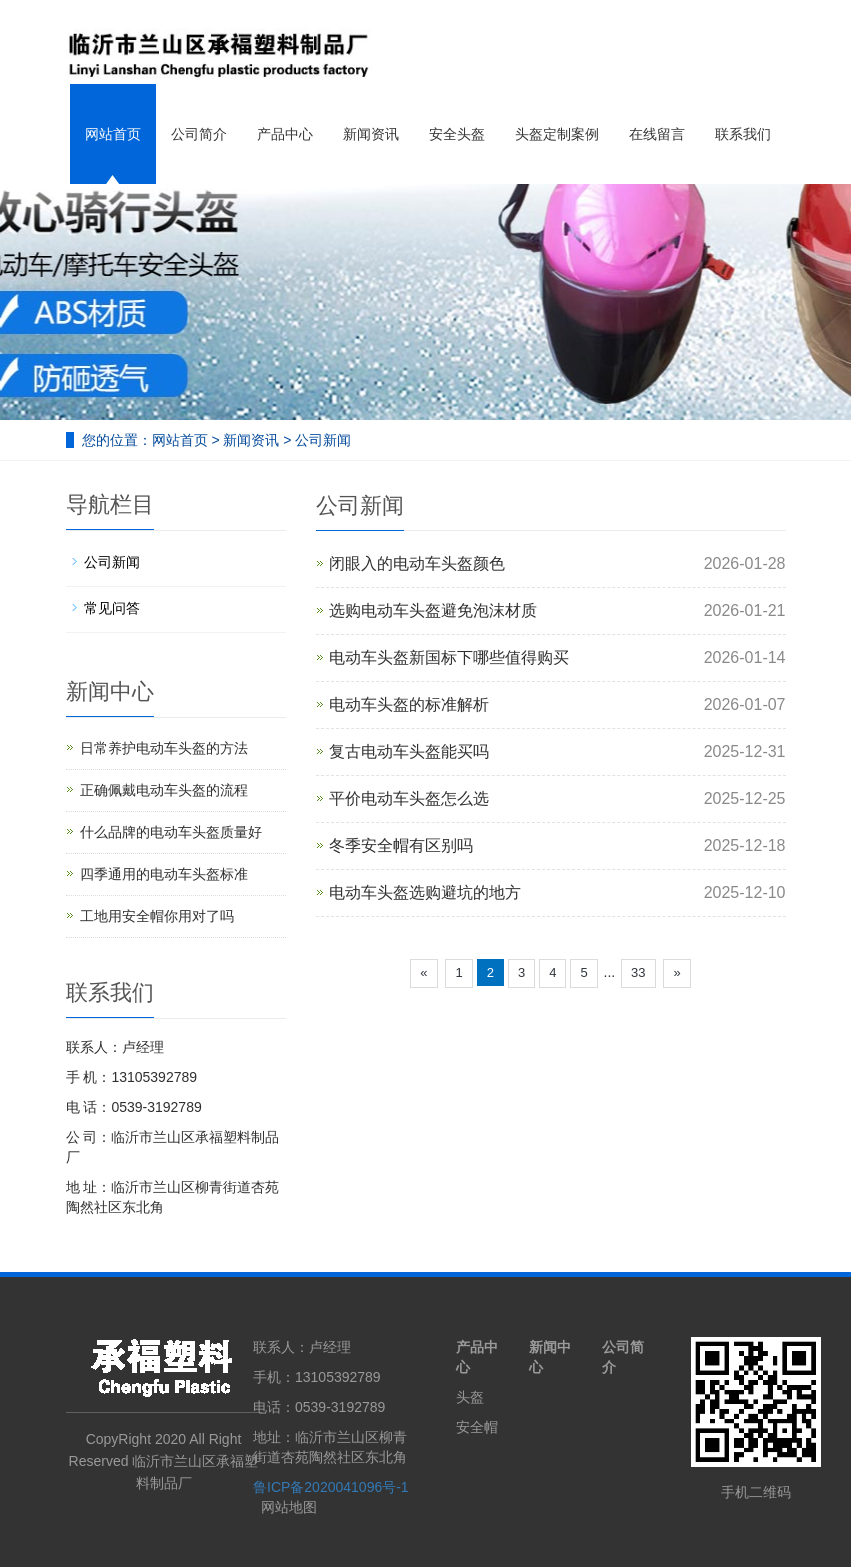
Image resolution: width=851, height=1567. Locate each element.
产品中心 (285, 134)
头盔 (470, 1397)
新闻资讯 (371, 134)
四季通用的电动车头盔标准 (164, 874)
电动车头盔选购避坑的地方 (425, 892)
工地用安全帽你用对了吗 (157, 916)
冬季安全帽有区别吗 (401, 845)
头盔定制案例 (557, 134)
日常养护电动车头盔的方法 (164, 748)
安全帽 (477, 1427)
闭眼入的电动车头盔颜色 (417, 563)
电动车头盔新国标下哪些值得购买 (449, 657)
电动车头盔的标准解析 (409, 704)
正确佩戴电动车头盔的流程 (164, 790)
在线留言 (657, 134)
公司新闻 (322, 440)
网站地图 (289, 1507)
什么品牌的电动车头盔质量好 (171, 832)
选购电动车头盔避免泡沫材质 (433, 610)
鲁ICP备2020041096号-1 (331, 1487)
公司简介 (199, 134)
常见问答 (112, 608)
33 (638, 972)
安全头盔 (457, 134)
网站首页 (113, 134)
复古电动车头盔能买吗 (409, 751)
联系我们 (743, 134)
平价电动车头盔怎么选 (409, 798)
